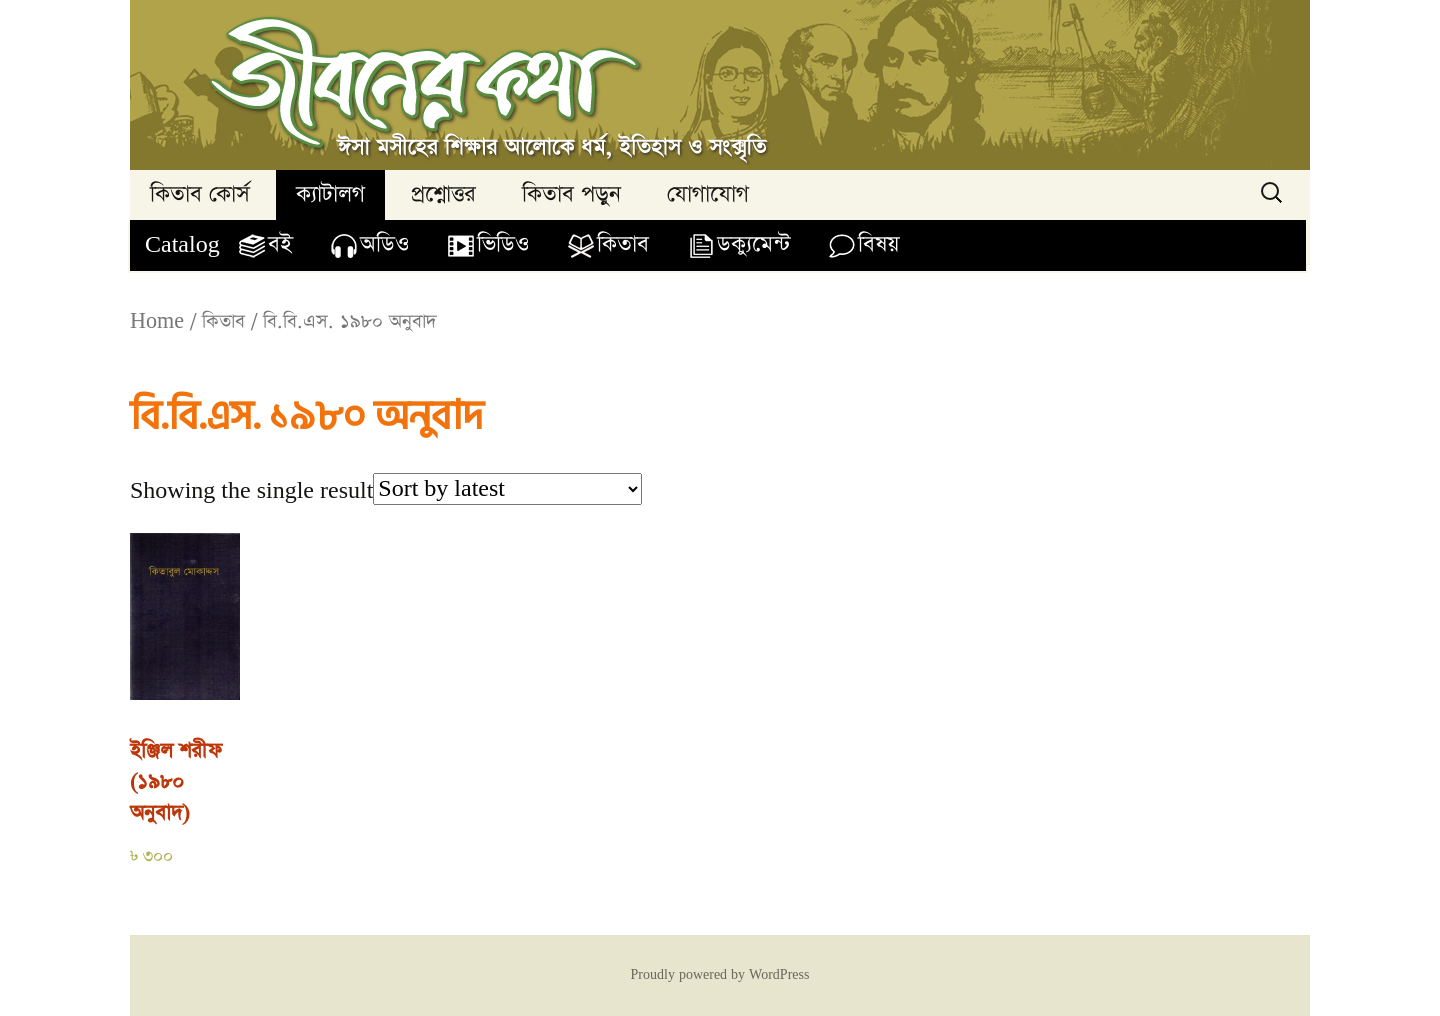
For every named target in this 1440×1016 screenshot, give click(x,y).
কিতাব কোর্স (200, 194)
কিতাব (623, 244)
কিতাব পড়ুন (571, 194)
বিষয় (878, 244)
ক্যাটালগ (330, 194)
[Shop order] (507, 489)
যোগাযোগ (708, 194)
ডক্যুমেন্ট (753, 244)
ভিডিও (503, 244)
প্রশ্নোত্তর (443, 194)
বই (280, 244)
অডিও (384, 244)
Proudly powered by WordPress (720, 975)
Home (157, 321)
